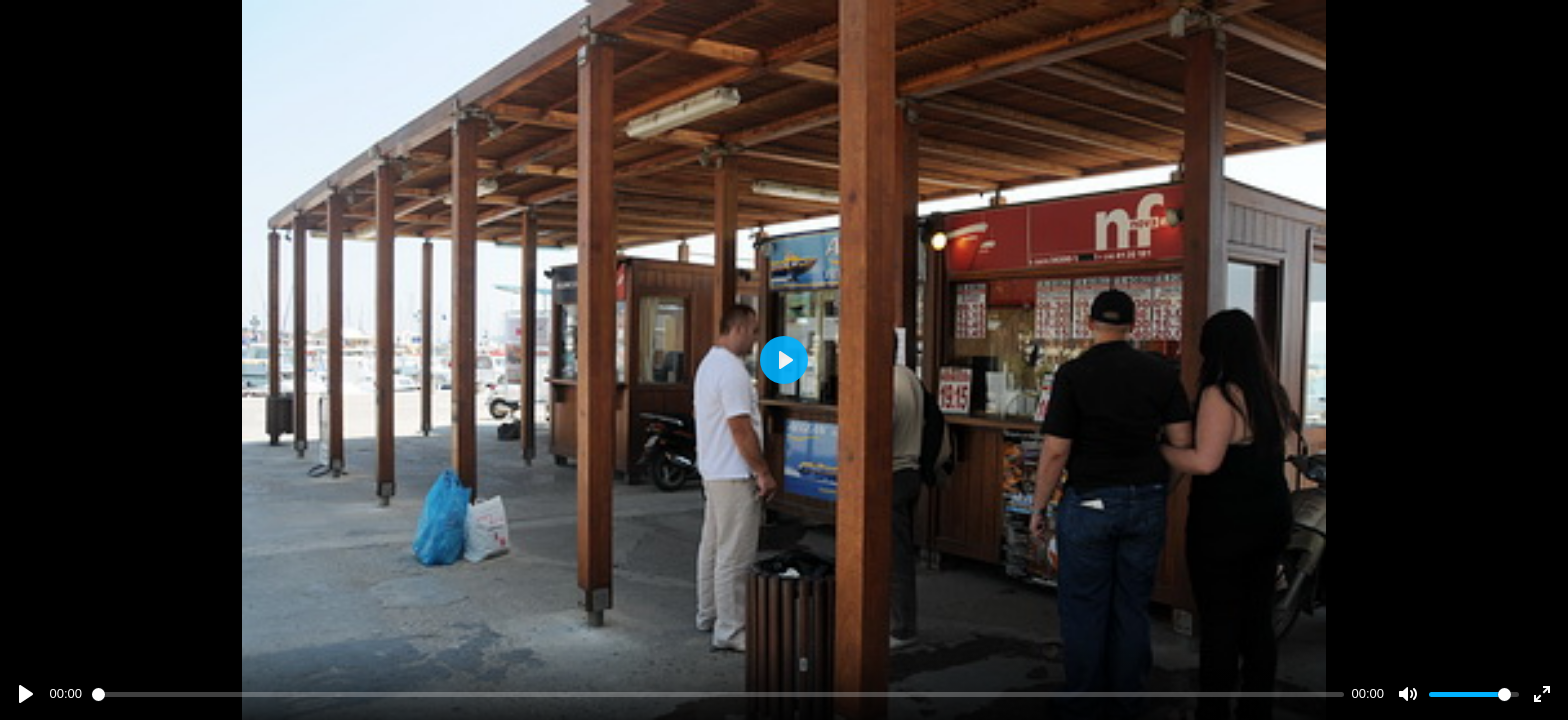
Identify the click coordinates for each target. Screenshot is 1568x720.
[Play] (26, 694)
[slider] (718, 694)
